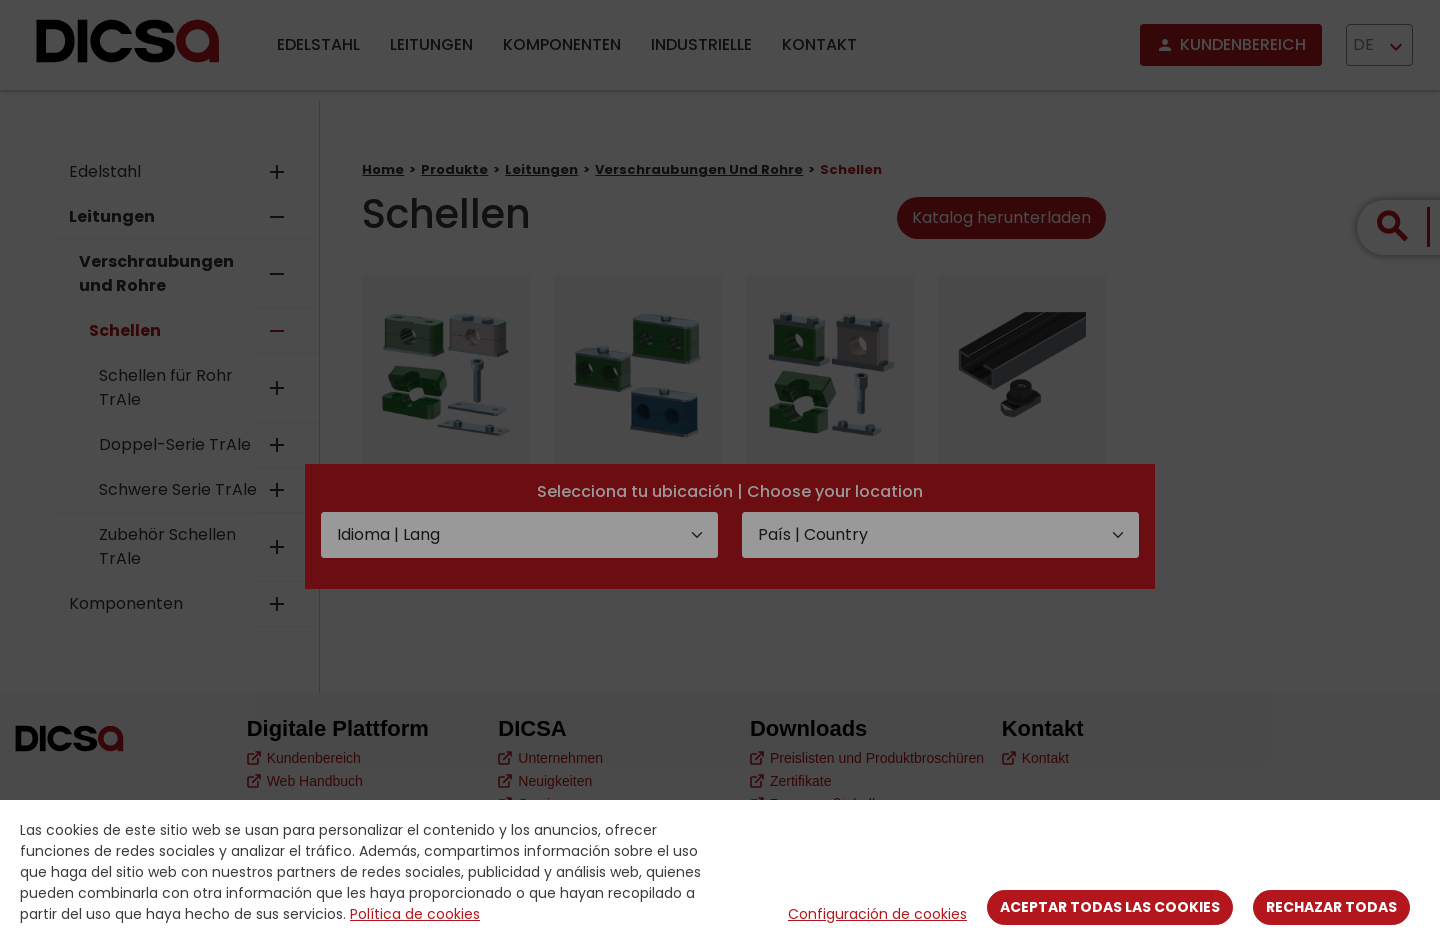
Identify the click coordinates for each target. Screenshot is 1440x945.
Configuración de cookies (877, 914)
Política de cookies (415, 914)
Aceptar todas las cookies (1110, 907)
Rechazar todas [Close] (1331, 907)
